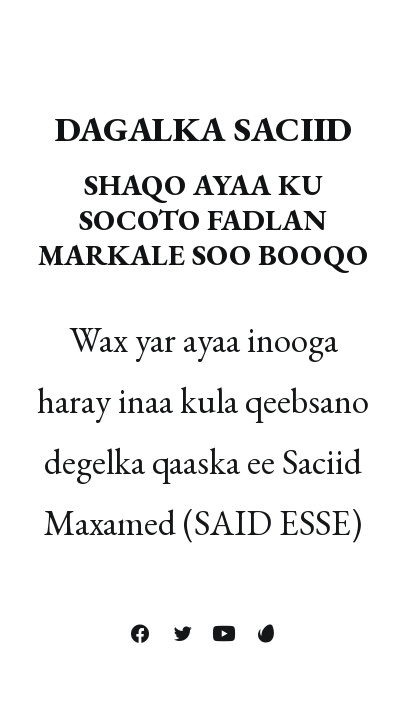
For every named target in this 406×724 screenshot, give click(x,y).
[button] (140, 634)
